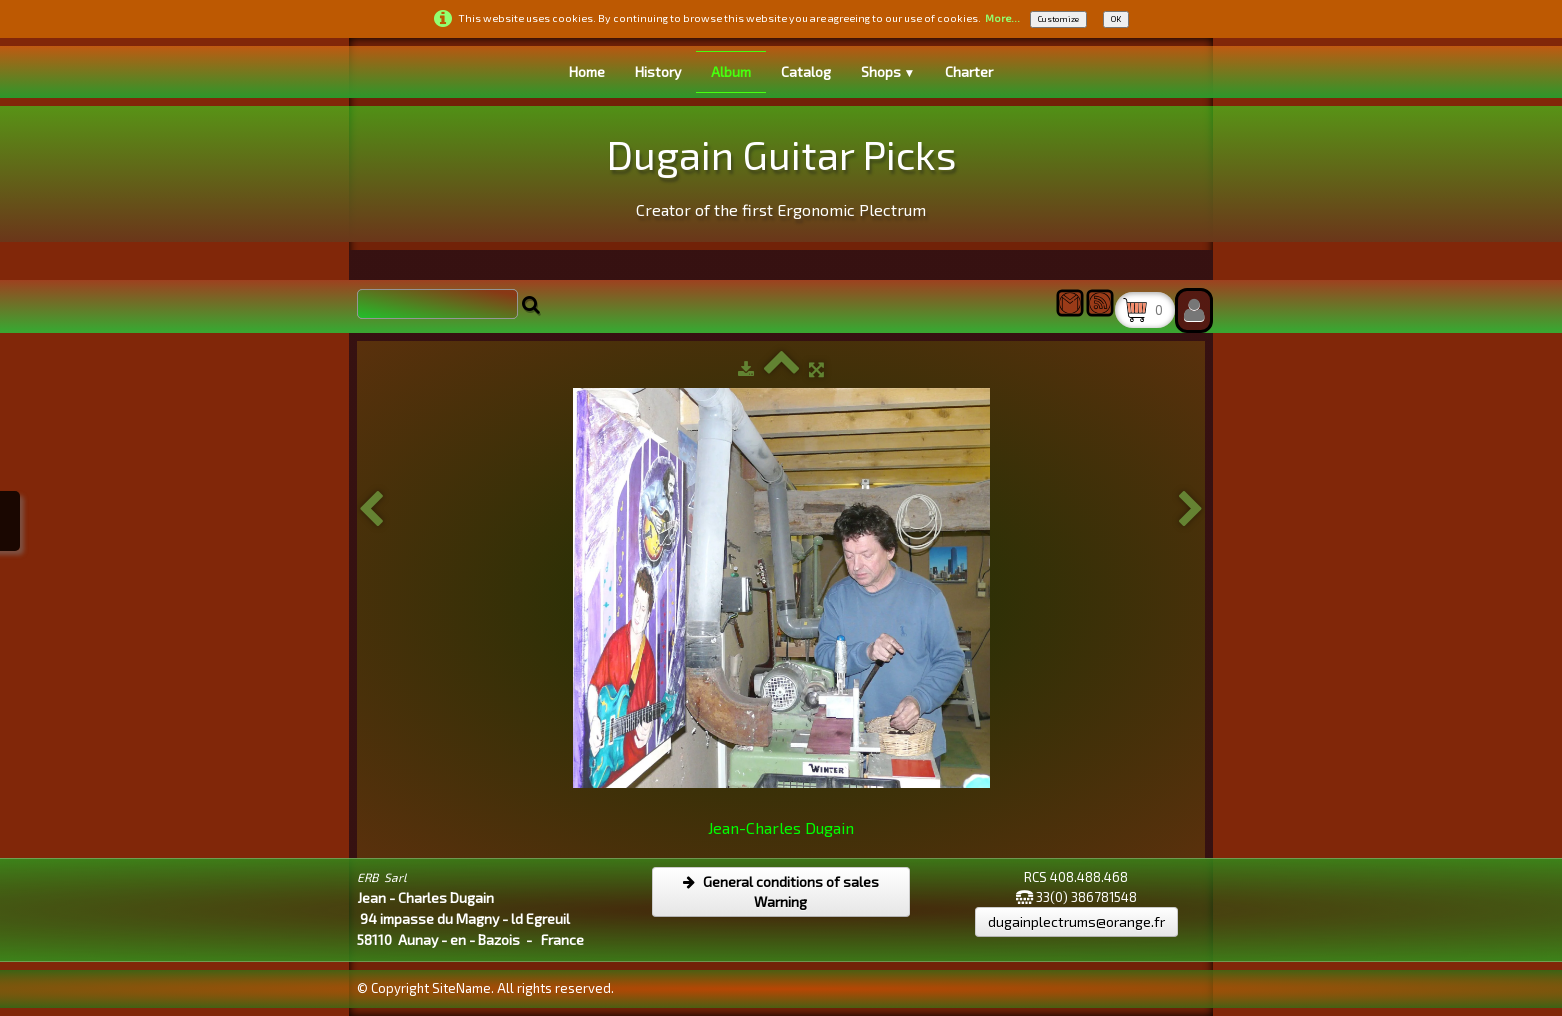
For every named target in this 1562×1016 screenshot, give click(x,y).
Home (587, 71)
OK (1116, 19)
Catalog (806, 71)
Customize (1058, 19)
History (658, 71)
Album (731, 71)
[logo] (781, 171)
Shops (888, 71)
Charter (969, 71)
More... (1002, 18)
